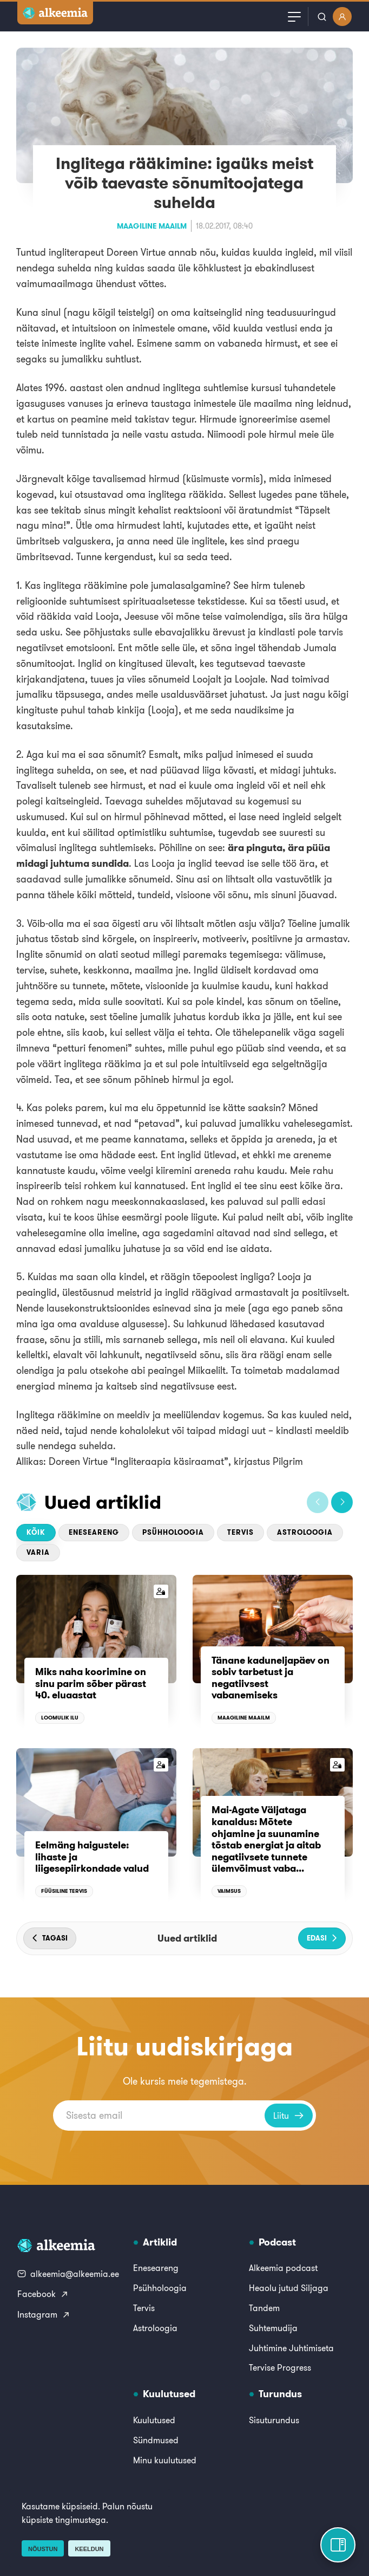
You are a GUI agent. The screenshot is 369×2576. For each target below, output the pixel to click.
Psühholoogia (173, 1532)
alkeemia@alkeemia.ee (68, 2273)
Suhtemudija (273, 2327)
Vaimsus (229, 1890)
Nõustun (42, 2549)
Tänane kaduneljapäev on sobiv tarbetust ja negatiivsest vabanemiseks (271, 1678)
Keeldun (89, 2549)
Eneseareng (94, 1532)
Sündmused (156, 2440)
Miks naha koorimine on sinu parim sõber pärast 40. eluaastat (90, 1683)
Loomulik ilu (59, 1717)
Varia (38, 1552)
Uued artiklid (102, 1502)
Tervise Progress (280, 2367)
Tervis (240, 1532)
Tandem (264, 2307)
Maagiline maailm (152, 226)
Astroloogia (305, 1532)
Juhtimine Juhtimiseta (291, 2348)
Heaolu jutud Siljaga (288, 2287)
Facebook (43, 2293)
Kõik (36, 1532)
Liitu (288, 2115)
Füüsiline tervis (64, 1890)
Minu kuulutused (164, 2460)
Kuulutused (154, 2420)
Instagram (43, 2314)
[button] (317, 1502)
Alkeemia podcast (283, 2267)
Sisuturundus (274, 2420)
